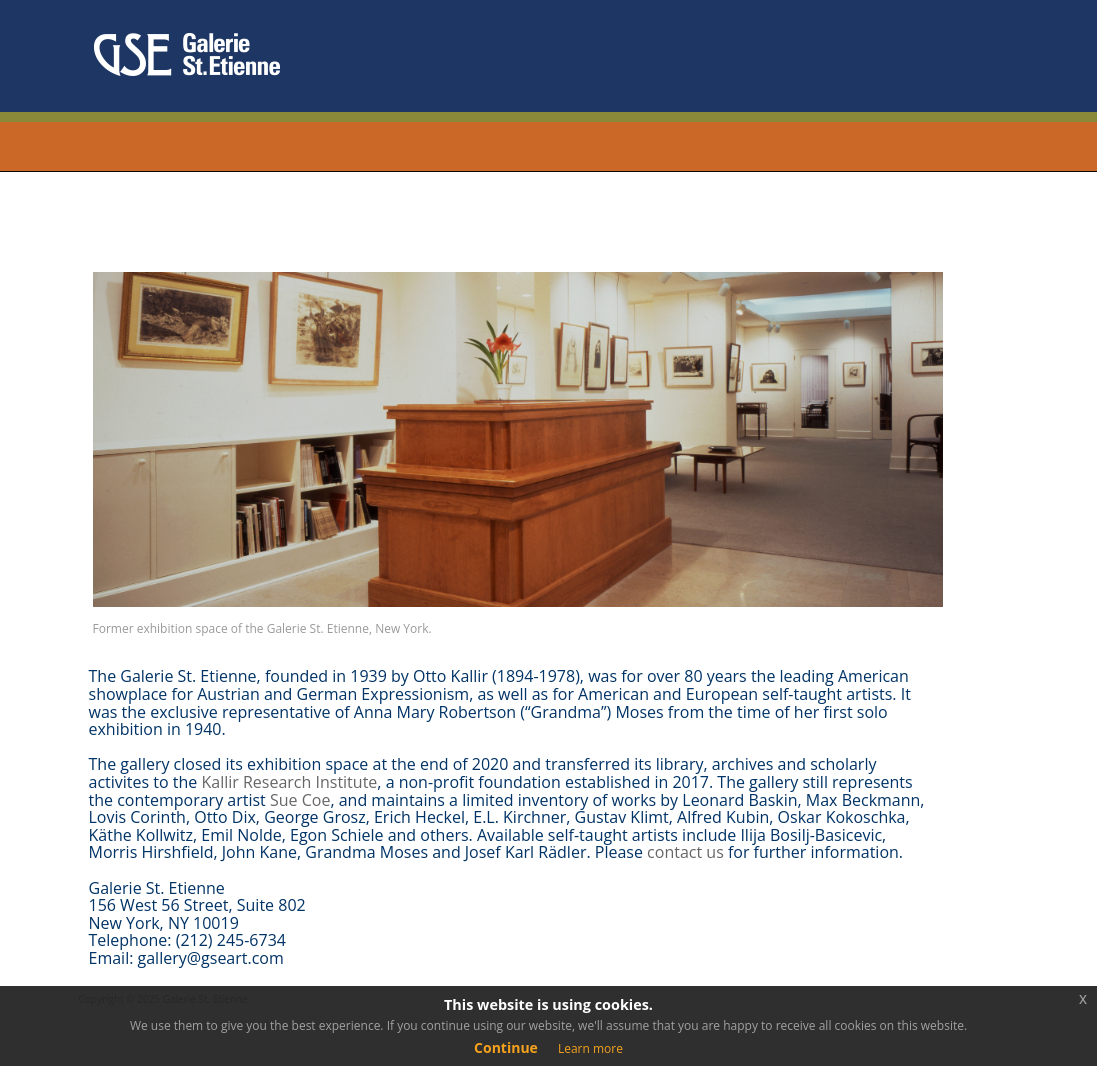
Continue (506, 1047)
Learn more (590, 1048)
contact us (685, 852)
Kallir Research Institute (289, 782)
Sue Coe (300, 800)
